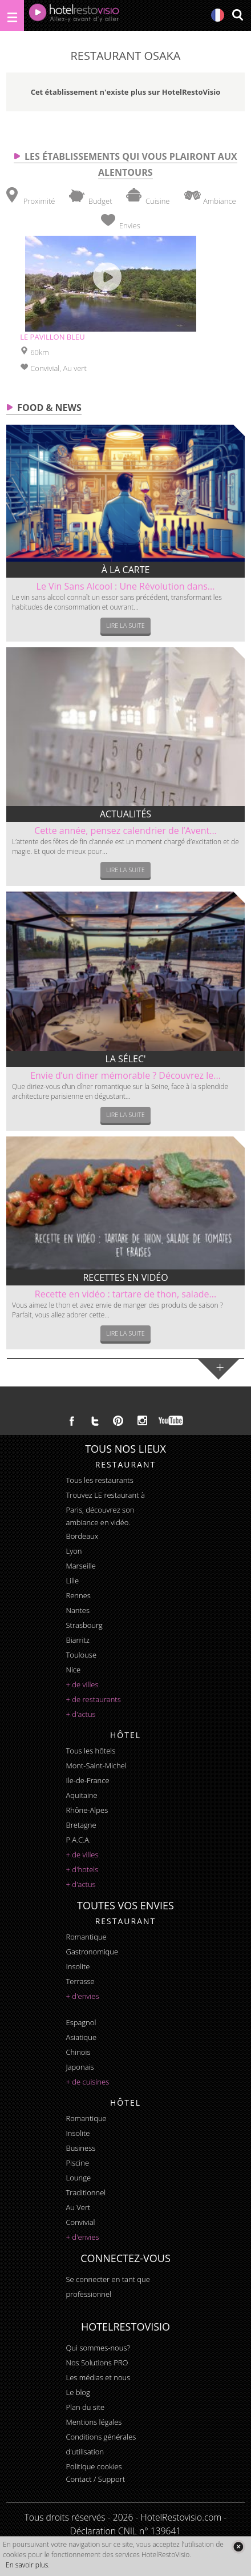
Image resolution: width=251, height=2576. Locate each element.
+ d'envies (82, 1996)
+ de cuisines (88, 2082)
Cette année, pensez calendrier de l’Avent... (125, 830)
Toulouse (81, 1655)
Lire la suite (125, 625)
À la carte (126, 569)
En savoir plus (27, 2565)
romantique (86, 1937)
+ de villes (82, 1684)
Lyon (74, 1551)
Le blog (78, 2392)
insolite (78, 1966)
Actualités (125, 814)
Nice (73, 1669)
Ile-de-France (88, 1780)
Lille (72, 1580)
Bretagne (81, 1825)
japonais (80, 2067)
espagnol (81, 2022)
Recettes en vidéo (125, 1277)
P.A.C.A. (78, 1840)
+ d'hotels (82, 1869)
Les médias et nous (98, 2377)
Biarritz (78, 1640)
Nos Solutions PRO (97, 2362)
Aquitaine (82, 1795)
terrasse (80, 1981)
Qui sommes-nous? (98, 2348)
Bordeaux (82, 1536)
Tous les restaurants (99, 1480)
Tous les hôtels (91, 1750)
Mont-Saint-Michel (96, 1765)
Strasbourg (84, 1625)
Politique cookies (94, 2466)
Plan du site (85, 2407)
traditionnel (86, 2192)
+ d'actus (81, 1714)
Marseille (81, 1566)
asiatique (81, 2037)
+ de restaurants (93, 1699)
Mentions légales (94, 2422)
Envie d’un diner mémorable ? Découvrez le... (125, 1075)
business (81, 2148)
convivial (80, 2222)
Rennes (78, 1595)
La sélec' (125, 1059)
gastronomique (92, 1951)
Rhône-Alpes (87, 1810)
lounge (78, 2177)
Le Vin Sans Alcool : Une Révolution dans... (126, 586)
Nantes (78, 1610)
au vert (78, 2207)
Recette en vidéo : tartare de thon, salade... (125, 1294)
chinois (78, 2052)
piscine (78, 2163)
